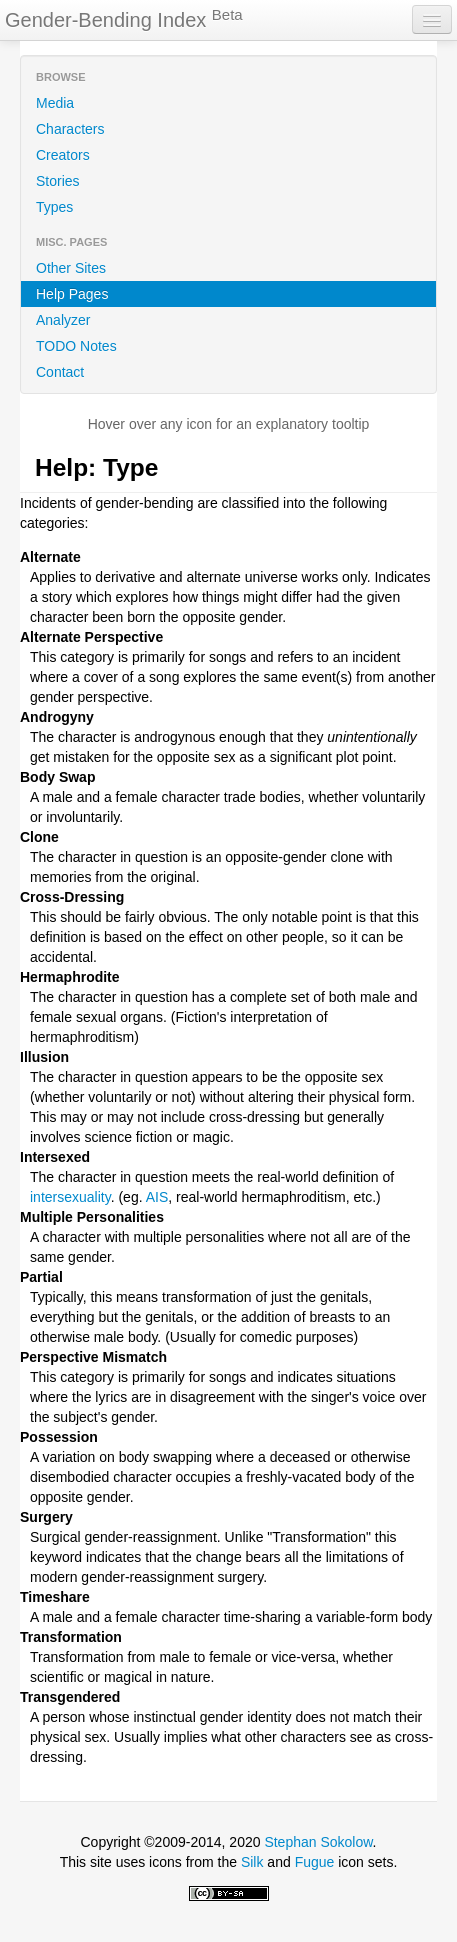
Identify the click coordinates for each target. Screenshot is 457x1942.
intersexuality (70, 1197)
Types (54, 207)
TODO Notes (76, 346)
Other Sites (71, 268)
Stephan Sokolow (318, 1842)
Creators (63, 155)
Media (55, 103)
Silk (252, 1862)
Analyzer (63, 320)
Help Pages (72, 294)
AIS (157, 1197)
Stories (58, 181)
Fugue (315, 1862)
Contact (60, 372)
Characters (70, 129)
